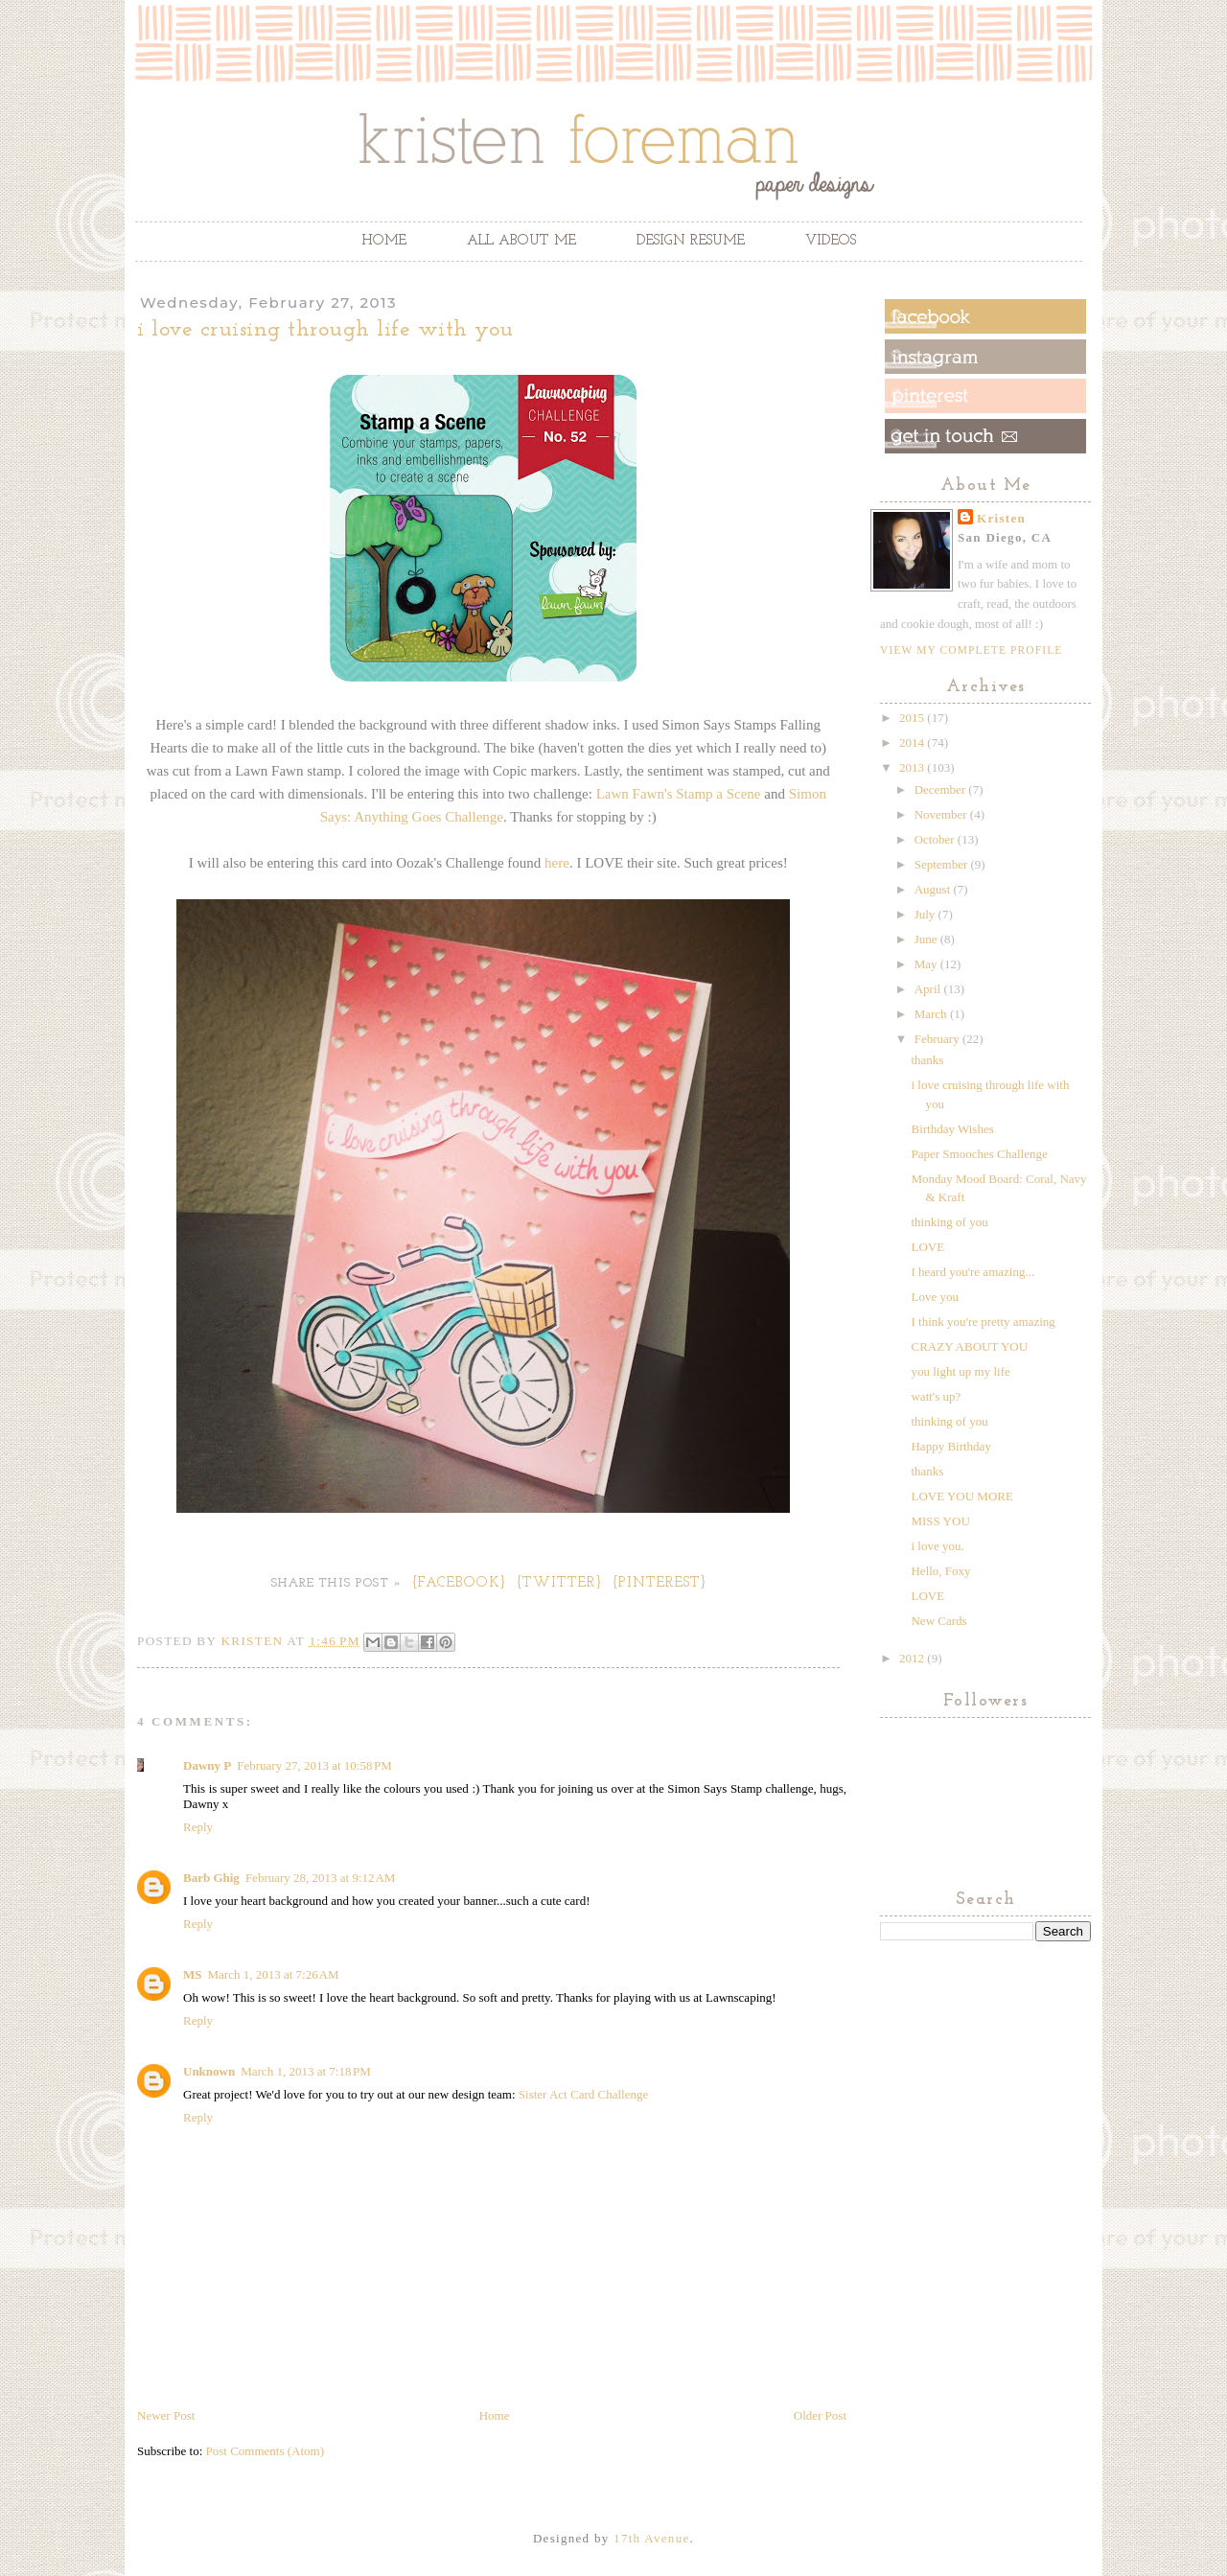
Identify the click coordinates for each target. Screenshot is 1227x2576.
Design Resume (691, 241)
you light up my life (960, 1371)
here (556, 862)
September (942, 864)
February (938, 1039)
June (927, 939)
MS (192, 1974)
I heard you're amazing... (972, 1272)
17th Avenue (651, 2538)
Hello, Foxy (940, 1571)
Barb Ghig (211, 1877)
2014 (913, 742)
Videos (830, 241)
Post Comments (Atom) (265, 2451)
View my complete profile (971, 650)
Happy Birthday (950, 1446)
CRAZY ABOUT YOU (969, 1346)
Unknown (209, 2071)
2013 (913, 767)
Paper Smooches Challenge (979, 1154)
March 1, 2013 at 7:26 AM (273, 1974)
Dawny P (207, 1765)
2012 (913, 1658)
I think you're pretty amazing (982, 1321)
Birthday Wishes (952, 1129)
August (934, 889)
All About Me (521, 241)
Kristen (1001, 518)
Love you (934, 1296)
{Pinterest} (660, 1583)
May (927, 964)
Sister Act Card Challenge (583, 2094)
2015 (913, 717)
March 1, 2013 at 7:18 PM (306, 2071)
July (926, 914)
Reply (198, 1827)
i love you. (937, 1546)
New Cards (938, 1620)
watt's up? (936, 1396)
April (929, 989)
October (936, 839)
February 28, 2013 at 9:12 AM (320, 1877)
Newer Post (166, 2415)
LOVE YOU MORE (961, 1496)
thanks (927, 1060)
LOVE (927, 1247)
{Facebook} (459, 1583)
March (932, 1014)
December (941, 789)
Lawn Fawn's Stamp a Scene (678, 793)
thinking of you (949, 1222)
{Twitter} (560, 1583)
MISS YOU (940, 1521)
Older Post (820, 2415)
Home (383, 241)
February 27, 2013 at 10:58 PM (314, 1765)
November (942, 814)
